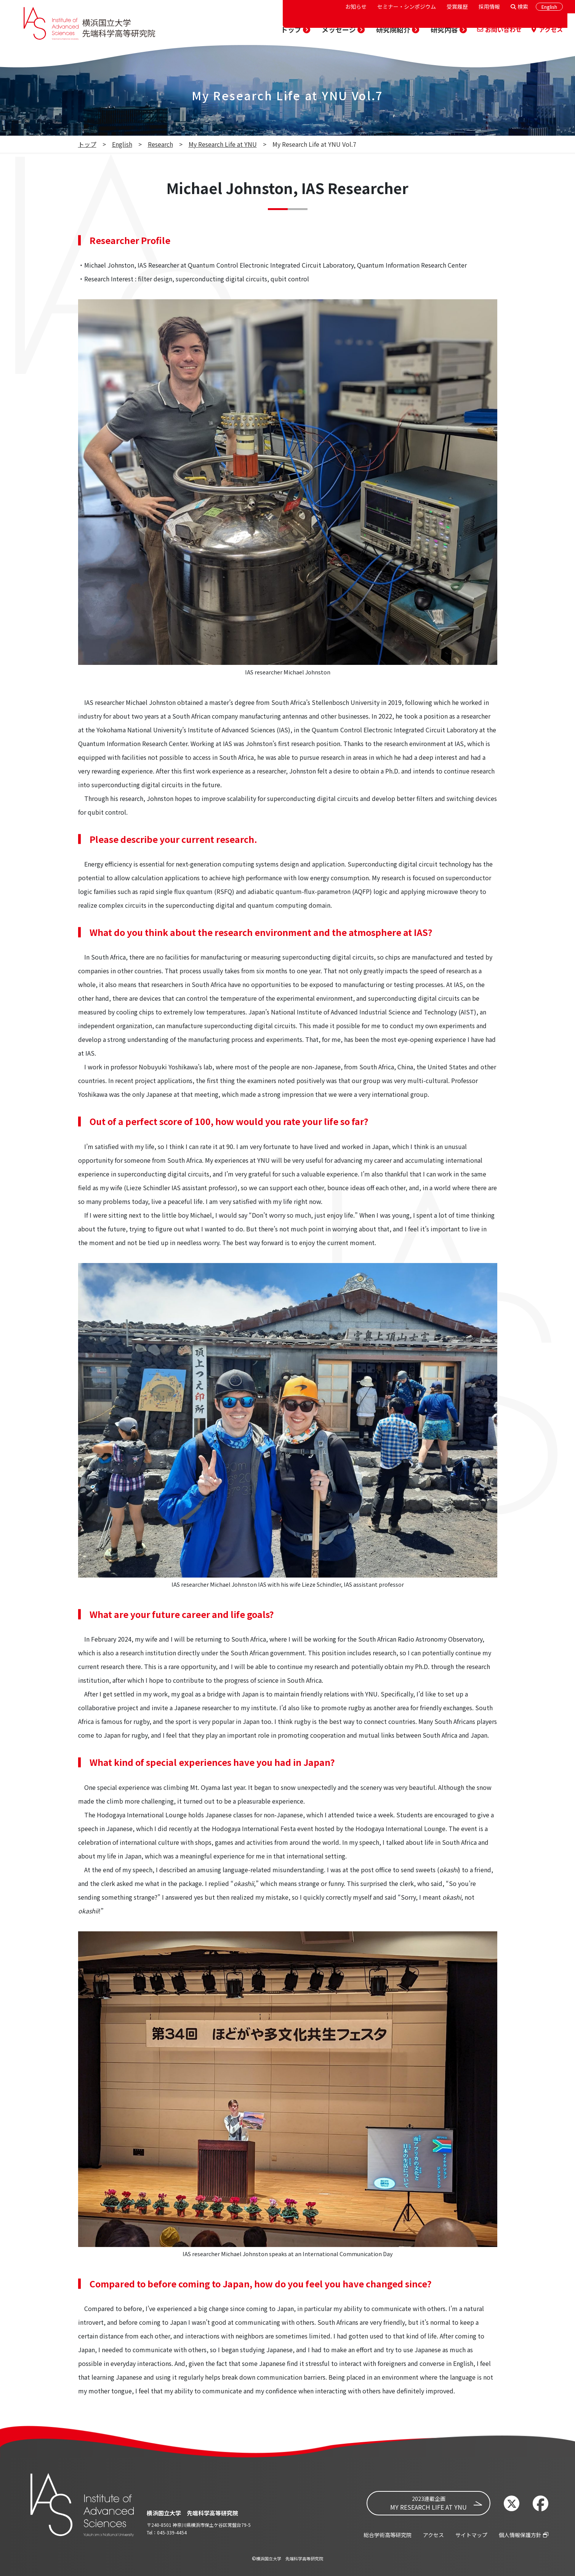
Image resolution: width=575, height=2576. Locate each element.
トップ (87, 144)
